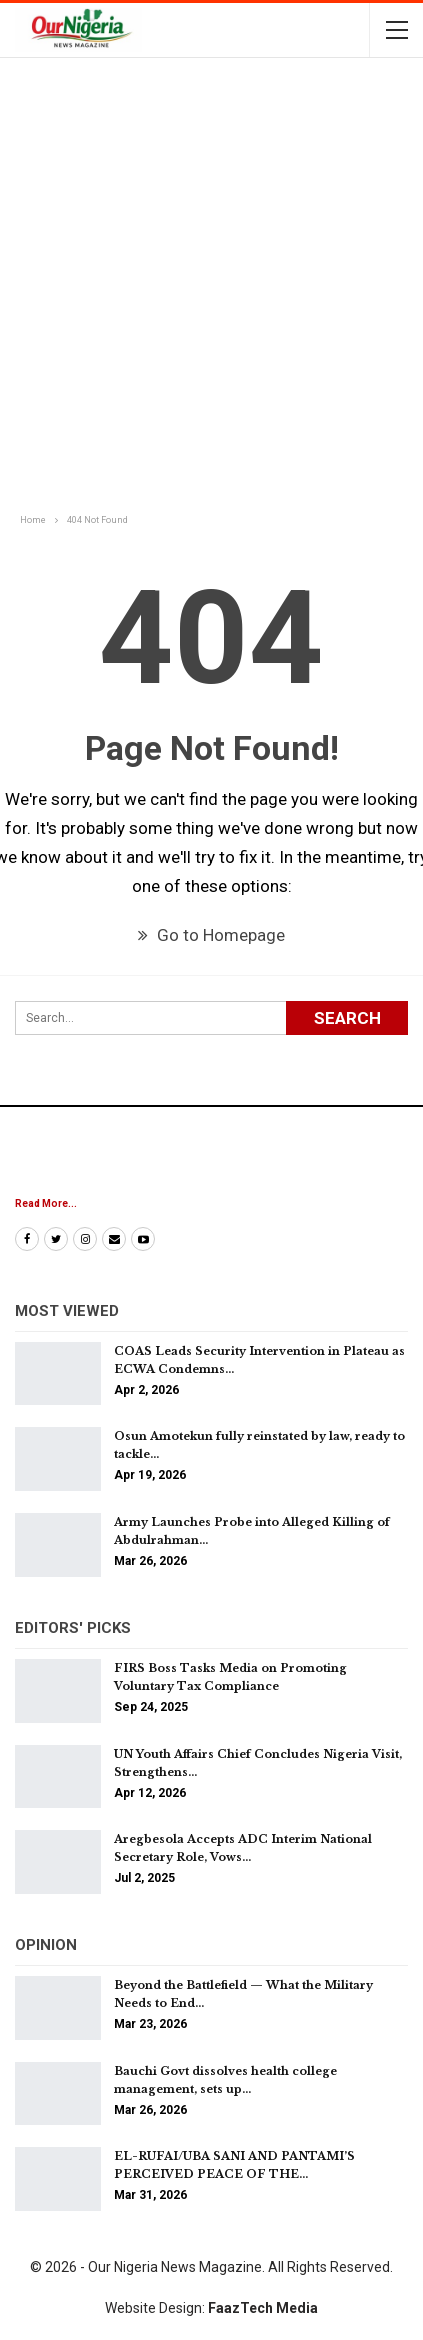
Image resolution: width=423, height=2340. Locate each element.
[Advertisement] (211, 287)
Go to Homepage (211, 935)
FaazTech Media (263, 2308)
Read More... (46, 1203)
